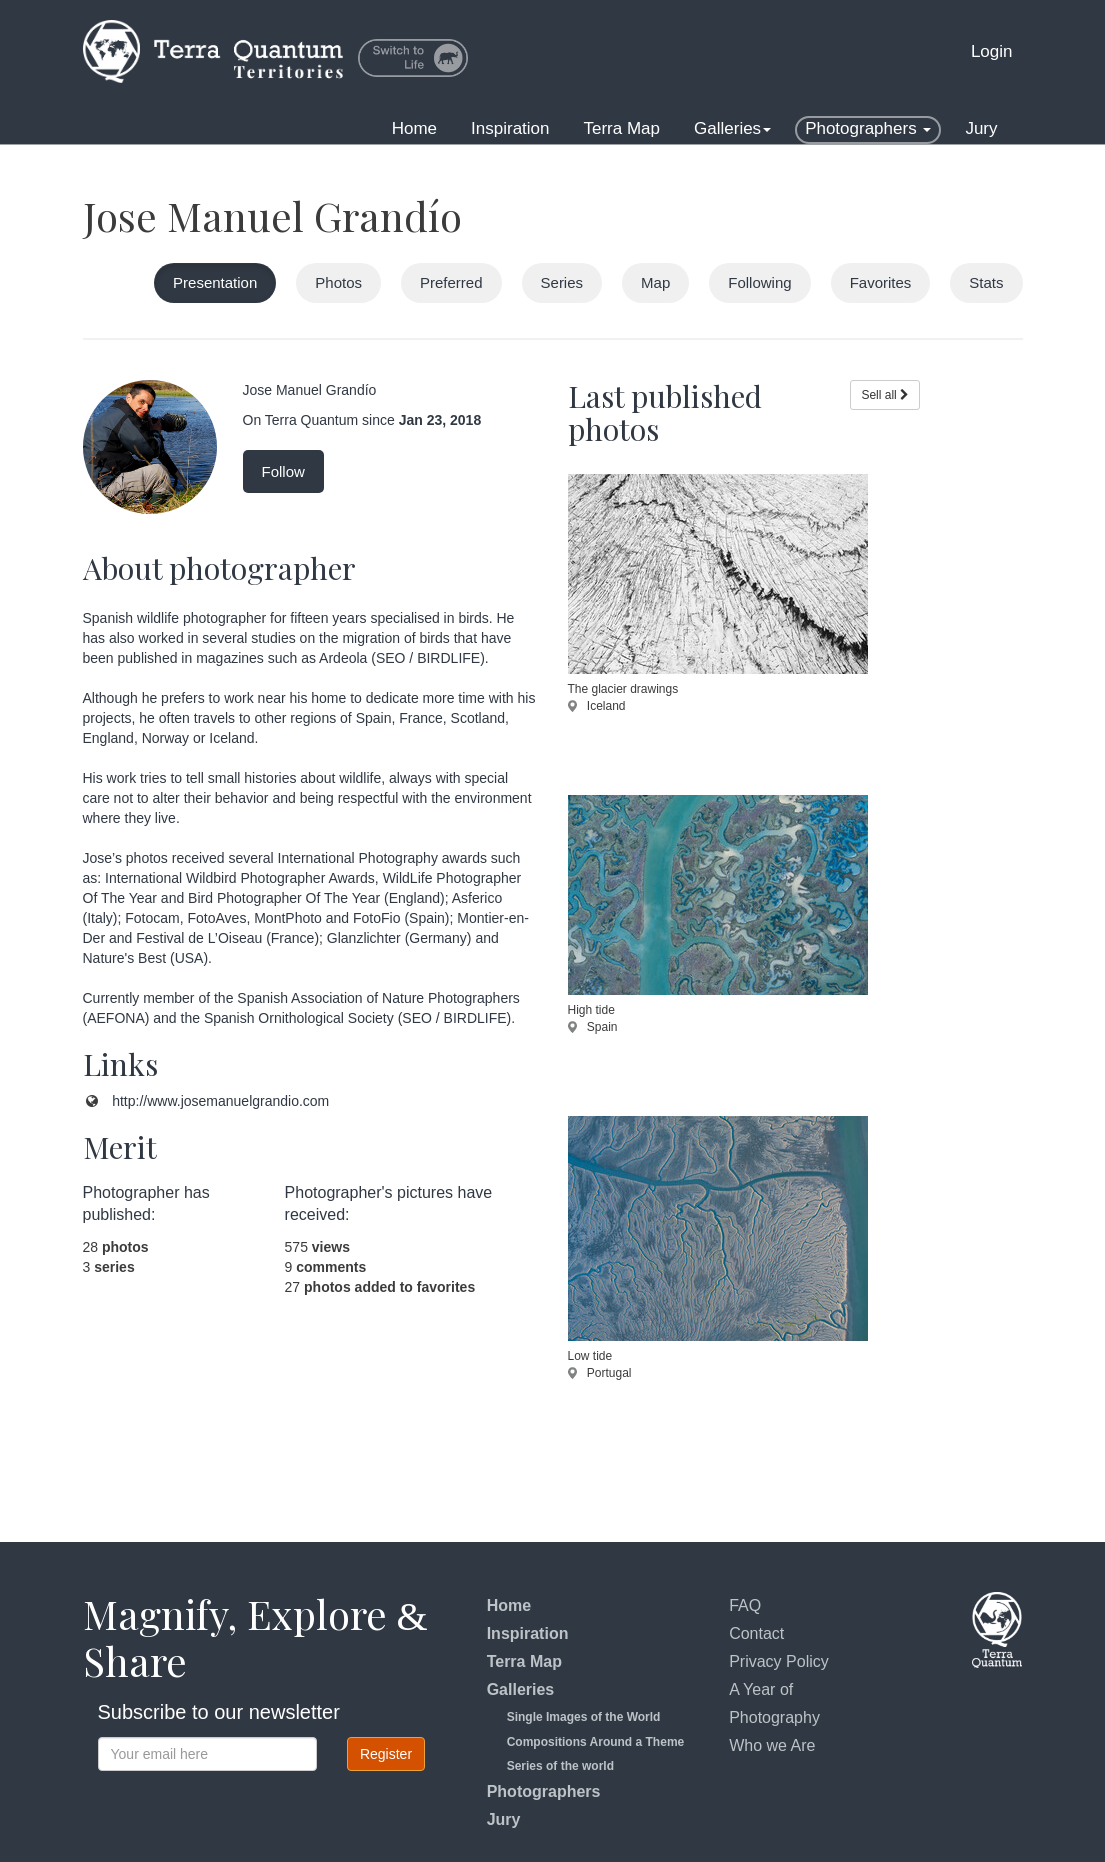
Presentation (215, 282)
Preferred (451, 282)
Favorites (881, 282)
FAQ (745, 1605)
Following (759, 282)
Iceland (597, 706)
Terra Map (622, 128)
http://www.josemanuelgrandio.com (220, 1101)
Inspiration (510, 128)
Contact (756, 1633)
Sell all (885, 395)
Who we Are (772, 1745)
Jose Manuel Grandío (272, 215)
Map (655, 282)
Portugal (600, 1373)
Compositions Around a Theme (596, 1742)
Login (992, 51)
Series (562, 282)
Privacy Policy (779, 1661)
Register (386, 1754)
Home (414, 128)
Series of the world (560, 1766)
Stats (986, 282)
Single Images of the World (584, 1717)
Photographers (868, 128)
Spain (593, 1027)
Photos (338, 282)
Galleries (732, 128)
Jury (981, 128)
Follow (283, 471)
